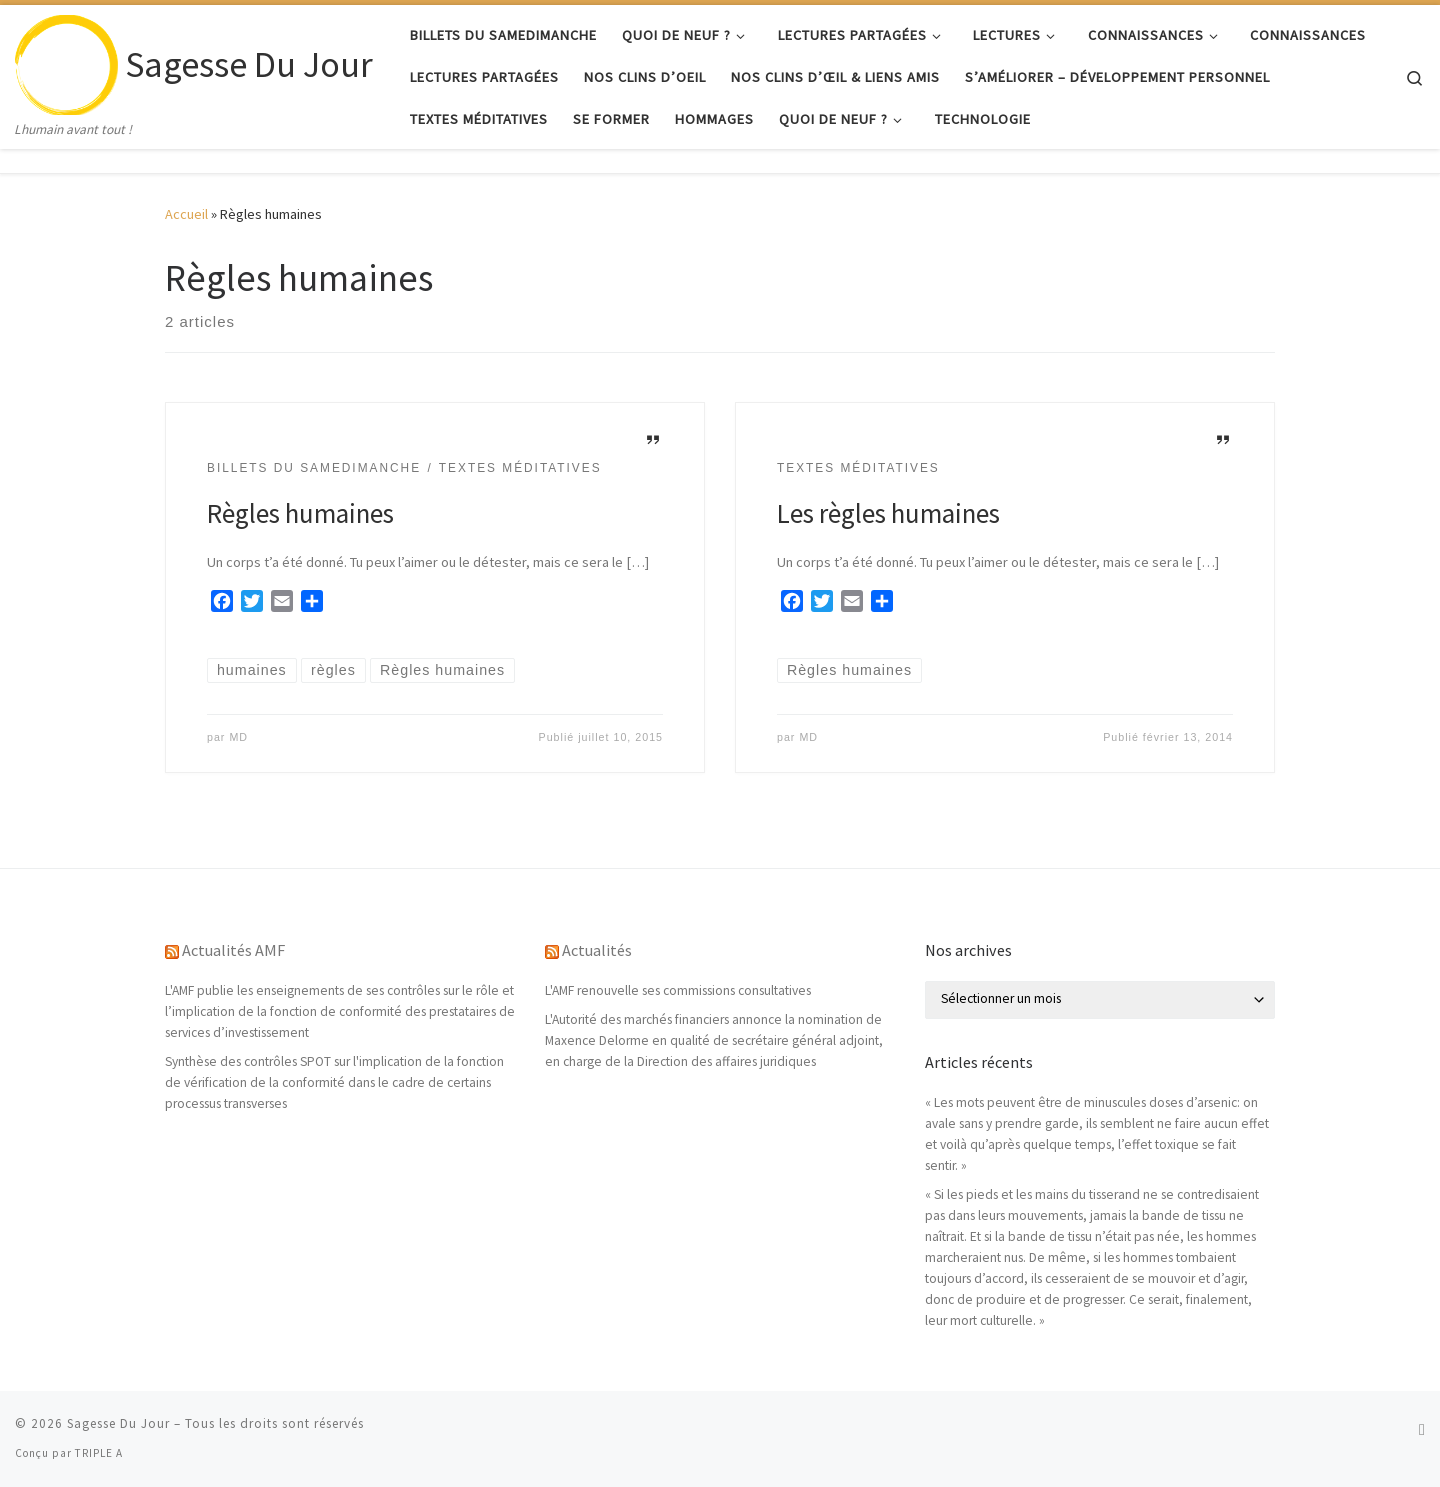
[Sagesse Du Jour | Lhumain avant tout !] (66, 61)
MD (238, 737)
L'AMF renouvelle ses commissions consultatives (678, 990)
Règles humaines (300, 513)
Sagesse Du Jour (118, 1423)
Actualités (597, 950)
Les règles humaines (888, 513)
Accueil (186, 214)
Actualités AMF (233, 950)
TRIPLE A (99, 1453)
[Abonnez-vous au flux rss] (1422, 1429)
